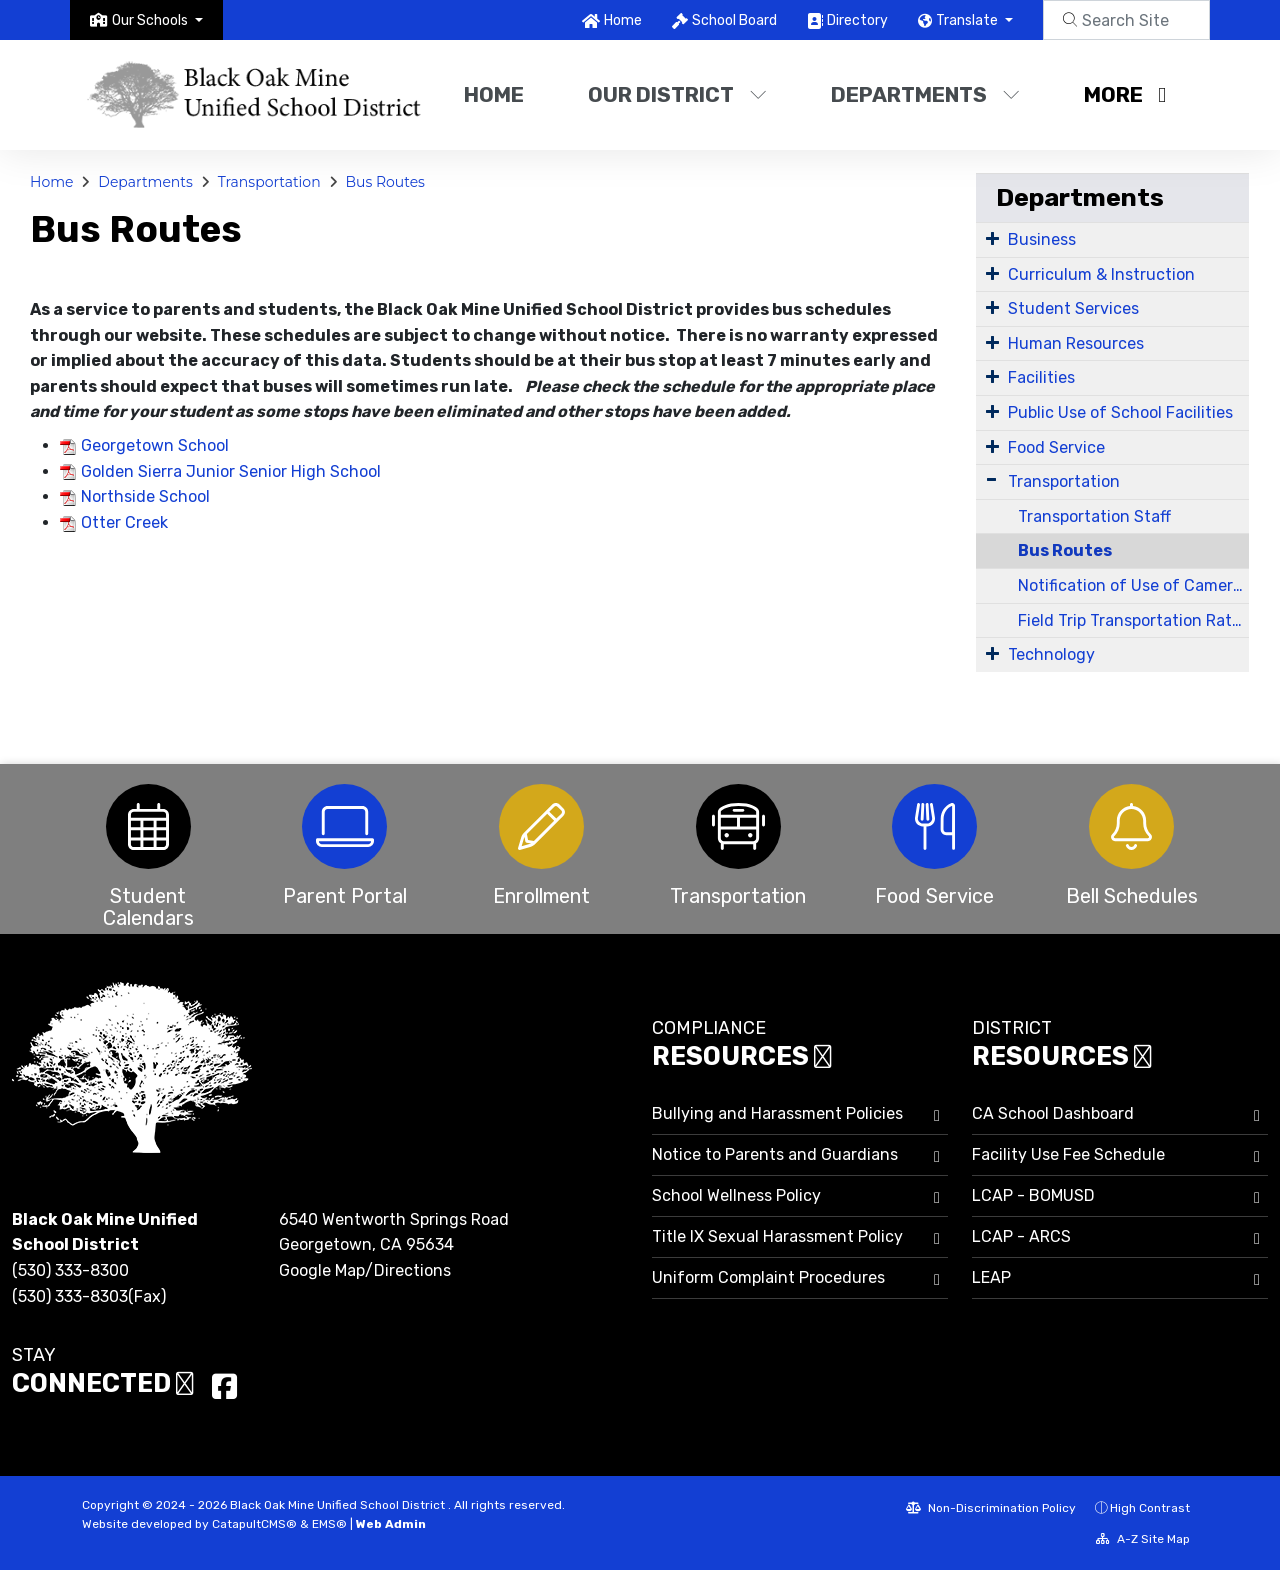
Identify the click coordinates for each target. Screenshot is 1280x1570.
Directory (857, 20)
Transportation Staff (1094, 516)
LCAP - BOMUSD (1033, 1195)
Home (623, 20)
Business (1042, 239)
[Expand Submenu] (992, 238)
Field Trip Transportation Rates (1133, 620)
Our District (677, 94)
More (1125, 94)
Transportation (269, 182)
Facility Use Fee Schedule (1068, 1154)
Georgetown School (155, 445)
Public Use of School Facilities (1120, 412)
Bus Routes (384, 182)
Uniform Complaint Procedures (768, 1277)
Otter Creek (124, 522)
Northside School (145, 496)
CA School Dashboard (1053, 1113)
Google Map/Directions (365, 1270)
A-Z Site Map (1143, 1539)
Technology (1051, 654)
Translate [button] (968, 20)
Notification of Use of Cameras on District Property (1133, 585)
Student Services (1073, 308)
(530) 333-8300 (70, 1270)
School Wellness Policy (736, 1195)
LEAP (991, 1277)
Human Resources (1076, 343)
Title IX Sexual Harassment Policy (777, 1236)
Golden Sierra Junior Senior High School (231, 471)
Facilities (1041, 377)
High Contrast (1150, 1508)
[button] (157, 20)
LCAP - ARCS (1021, 1236)
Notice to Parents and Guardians (775, 1154)
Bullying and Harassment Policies (777, 1113)
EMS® (329, 1524)
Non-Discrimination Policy (991, 1508)
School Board (734, 20)
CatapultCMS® (254, 1524)
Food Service (1056, 447)
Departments (925, 94)
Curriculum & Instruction (1101, 274)
